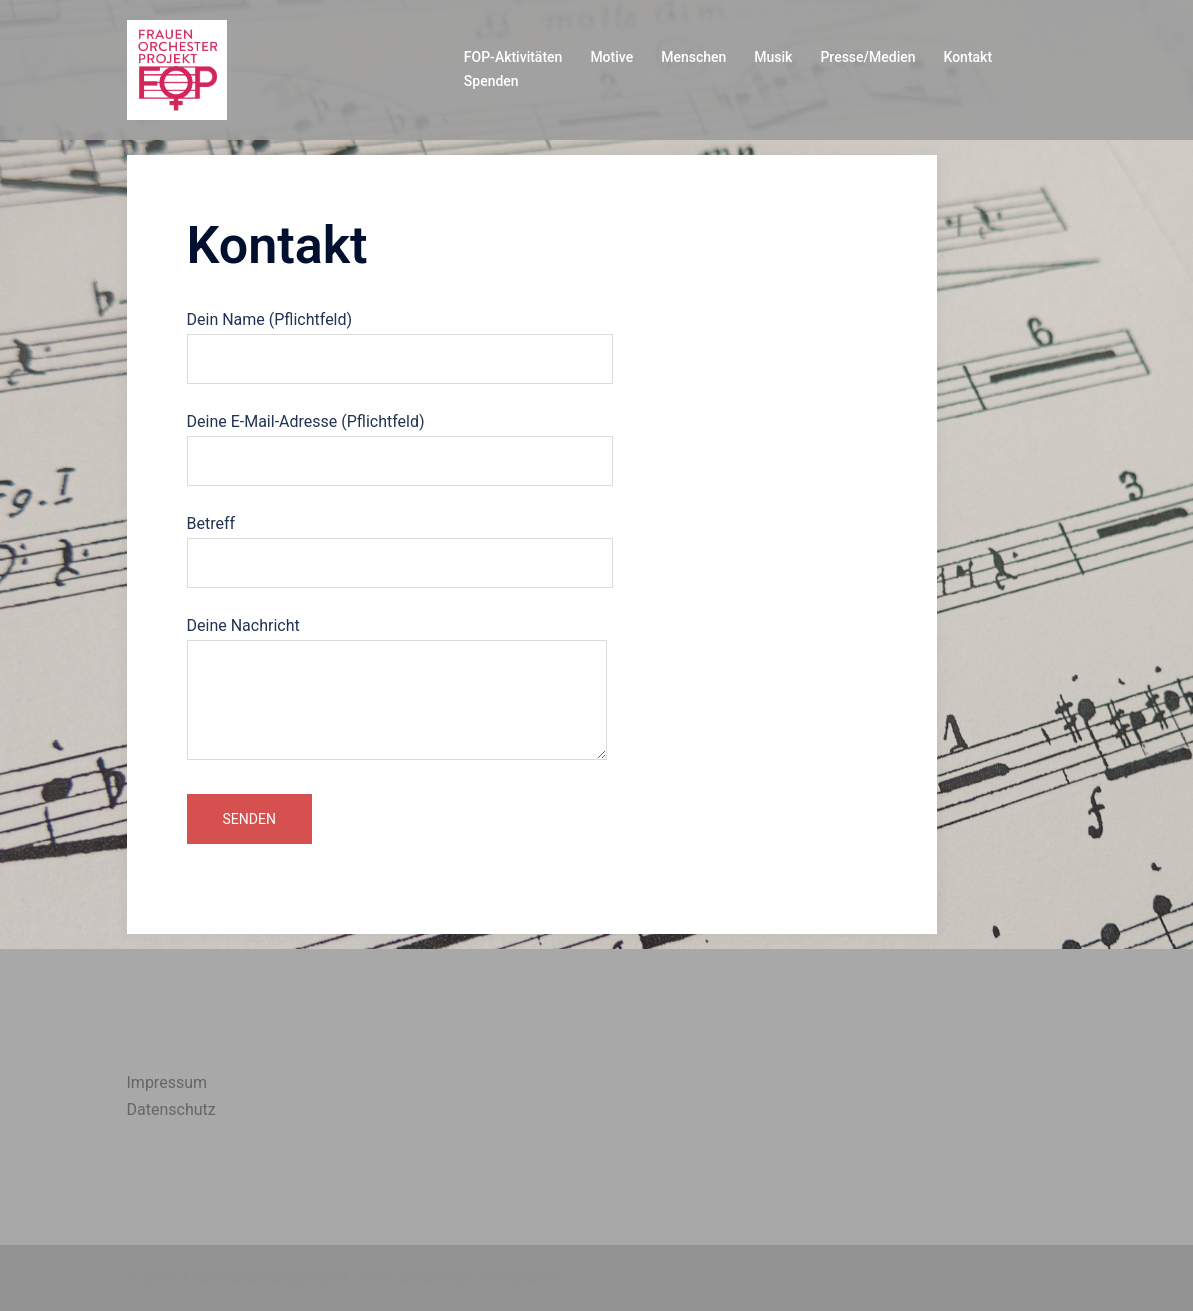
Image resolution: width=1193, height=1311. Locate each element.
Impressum (167, 1082)
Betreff (400, 543)
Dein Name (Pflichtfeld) (400, 339)
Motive (611, 57)
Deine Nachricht (397, 690)
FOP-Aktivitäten (513, 57)
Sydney (531, 1277)
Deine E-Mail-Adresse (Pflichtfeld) (400, 441)
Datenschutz (171, 1109)
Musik (773, 57)
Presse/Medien (867, 57)
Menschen (693, 57)
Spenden (491, 81)
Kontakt (968, 57)
